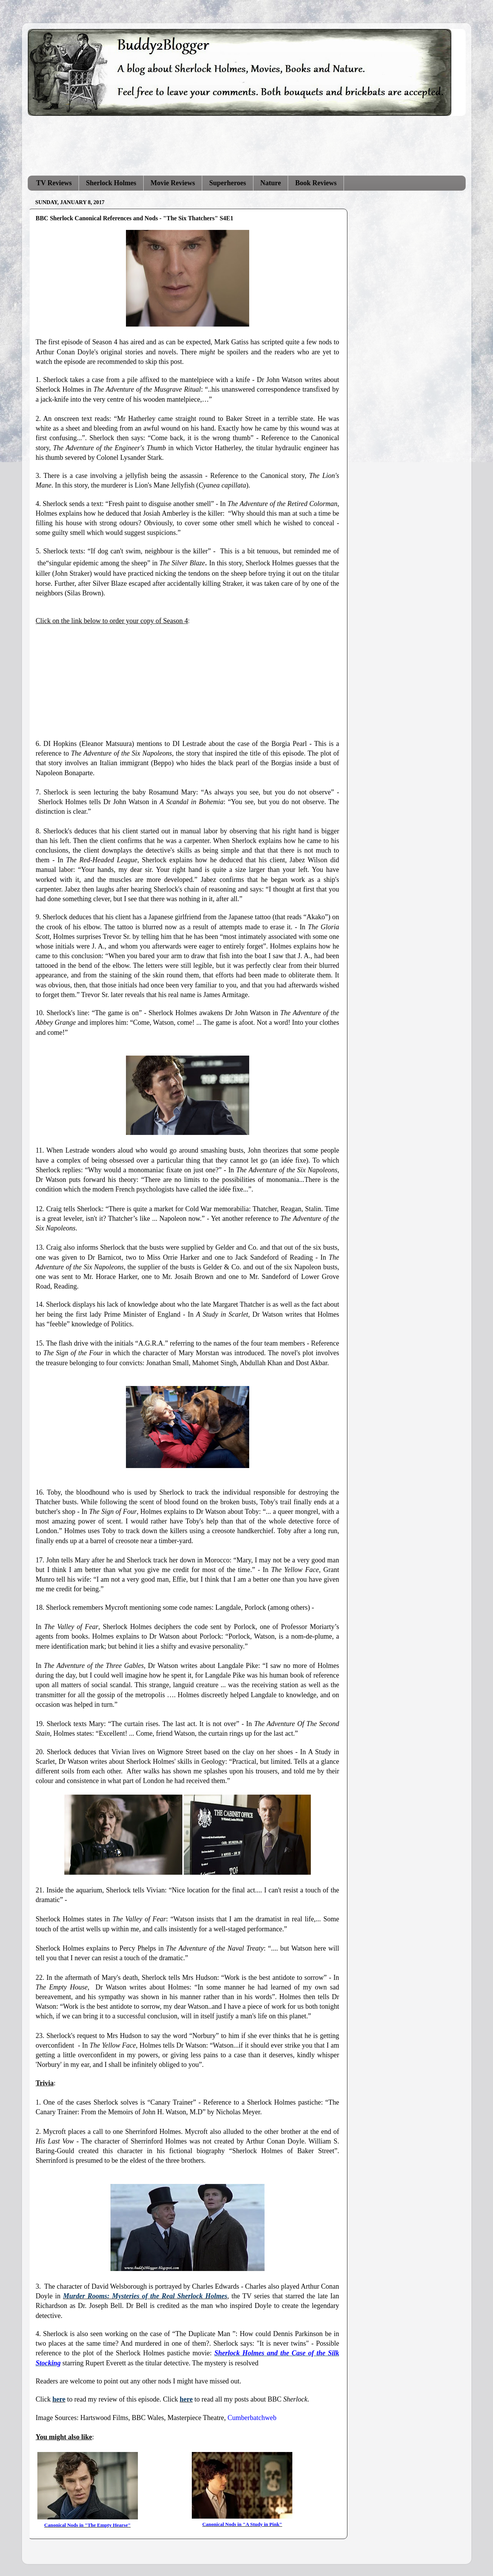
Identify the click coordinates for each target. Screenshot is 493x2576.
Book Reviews (316, 183)
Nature (270, 183)
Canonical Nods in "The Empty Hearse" (87, 2525)
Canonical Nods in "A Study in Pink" (242, 2524)
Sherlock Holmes (111, 183)
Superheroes (227, 183)
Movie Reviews (173, 183)
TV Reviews (54, 183)
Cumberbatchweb (252, 2418)
